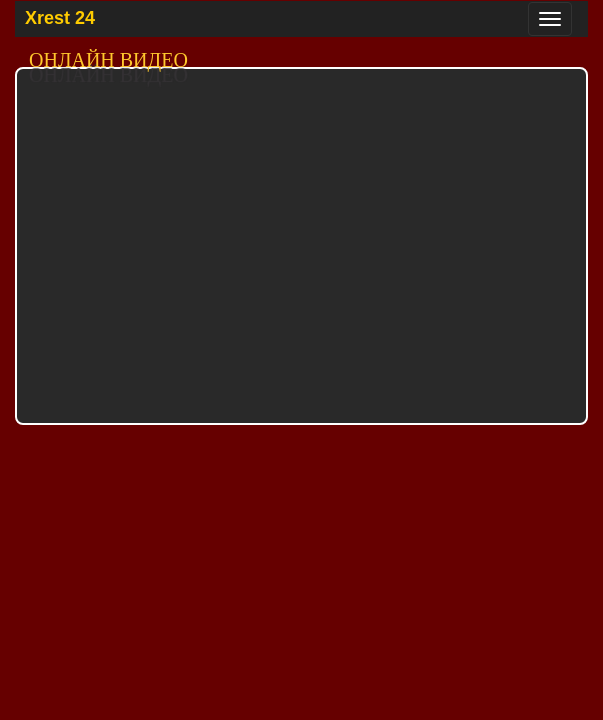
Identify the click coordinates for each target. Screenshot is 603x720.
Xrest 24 (60, 18)
